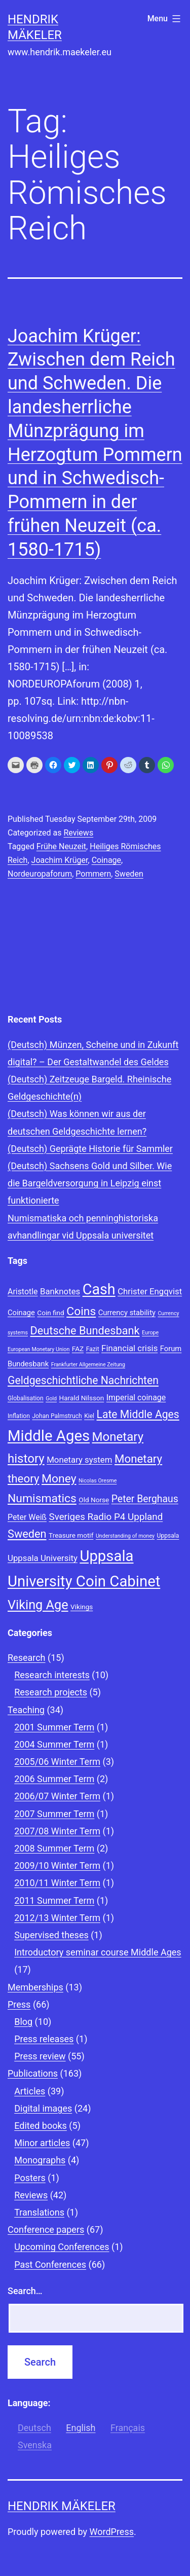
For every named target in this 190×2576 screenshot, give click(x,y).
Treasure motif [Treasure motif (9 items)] (71, 1535)
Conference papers (46, 2229)
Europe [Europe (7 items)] (150, 1332)
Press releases (43, 2039)
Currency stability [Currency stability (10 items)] (127, 1312)
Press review (39, 2056)
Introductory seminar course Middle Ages (97, 1952)
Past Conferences (50, 2264)
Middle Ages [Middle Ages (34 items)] (49, 1435)
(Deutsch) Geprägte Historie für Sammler (90, 1148)
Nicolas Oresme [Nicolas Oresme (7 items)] (98, 1480)
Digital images (43, 2108)
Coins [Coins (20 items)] (81, 1311)
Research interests (52, 1675)
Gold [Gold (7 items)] (51, 1398)
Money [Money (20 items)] (59, 1478)
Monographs (39, 2160)
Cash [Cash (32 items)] (99, 1289)
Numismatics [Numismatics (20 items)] (42, 1498)
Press (19, 2004)
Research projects (50, 1692)
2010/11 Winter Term (57, 1882)
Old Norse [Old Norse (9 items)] (94, 1500)
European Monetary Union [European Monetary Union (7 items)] (38, 1349)
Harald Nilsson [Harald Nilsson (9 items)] (81, 1398)
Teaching (26, 1709)
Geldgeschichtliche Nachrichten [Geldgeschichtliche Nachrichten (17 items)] (83, 1380)
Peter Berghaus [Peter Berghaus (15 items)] (144, 1499)
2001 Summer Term (54, 1727)
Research (27, 1657)
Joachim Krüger (59, 860)
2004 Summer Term (54, 1744)
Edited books (40, 2125)
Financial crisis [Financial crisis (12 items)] (129, 1348)
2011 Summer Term (54, 1900)
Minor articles (42, 2142)
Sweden (129, 874)
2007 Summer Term (54, 1813)
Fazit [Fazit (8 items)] (92, 1349)
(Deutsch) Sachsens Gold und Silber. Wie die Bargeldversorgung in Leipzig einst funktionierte (90, 1183)
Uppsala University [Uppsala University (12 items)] (43, 1558)
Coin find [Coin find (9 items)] (50, 1313)
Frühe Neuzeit (61, 846)
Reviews (78, 833)
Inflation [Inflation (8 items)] (19, 1416)
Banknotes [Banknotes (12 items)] (60, 1291)
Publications (33, 2073)
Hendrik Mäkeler (62, 2506)
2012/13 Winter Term (57, 1917)
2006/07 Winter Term (57, 1796)
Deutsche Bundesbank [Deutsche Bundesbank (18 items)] (85, 1330)
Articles (29, 2091)
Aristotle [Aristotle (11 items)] (22, 1291)
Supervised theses (51, 1935)
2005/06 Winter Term (57, 1761)
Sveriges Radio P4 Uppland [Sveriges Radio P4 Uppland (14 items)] (106, 1516)
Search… (25, 2290)
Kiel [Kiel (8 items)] (89, 1416)
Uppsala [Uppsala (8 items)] (168, 1535)
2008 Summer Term (54, 1848)
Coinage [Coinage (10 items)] (21, 1312)
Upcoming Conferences (61, 2246)
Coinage (106, 860)
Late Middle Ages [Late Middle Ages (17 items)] (138, 1414)
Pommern (93, 874)
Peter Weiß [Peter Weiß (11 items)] (27, 1517)
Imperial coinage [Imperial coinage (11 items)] (136, 1397)
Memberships (35, 1987)
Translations (39, 2212)
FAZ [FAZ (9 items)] (78, 1349)
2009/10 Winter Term (57, 1865)
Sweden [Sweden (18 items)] (27, 1534)
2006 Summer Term (54, 1778)
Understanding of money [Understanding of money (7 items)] (125, 1536)
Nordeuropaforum (40, 874)
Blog (23, 2021)
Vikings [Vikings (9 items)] (81, 1607)
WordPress (112, 2531)
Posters (30, 2177)
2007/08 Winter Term (57, 1831)
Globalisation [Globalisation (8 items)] (26, 1398)
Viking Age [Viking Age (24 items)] (38, 1605)
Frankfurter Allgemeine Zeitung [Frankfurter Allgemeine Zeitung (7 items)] (88, 1364)
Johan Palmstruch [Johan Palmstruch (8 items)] (57, 1416)
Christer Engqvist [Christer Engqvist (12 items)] (150, 1291)
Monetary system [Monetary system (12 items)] (79, 1460)
